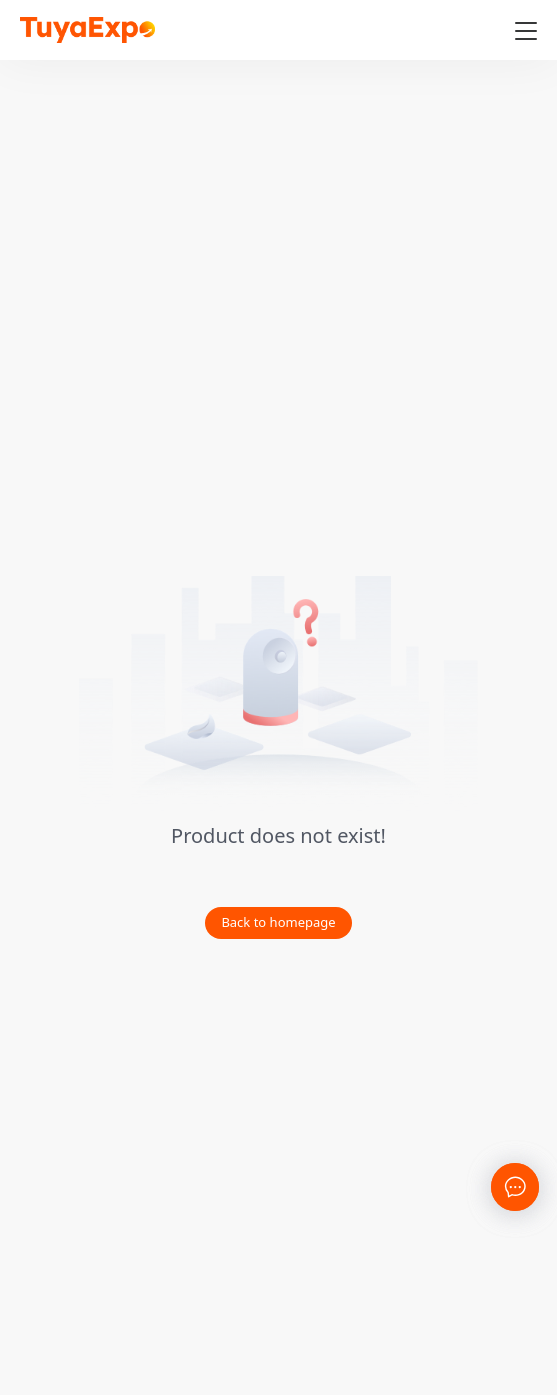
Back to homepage (278, 922)
